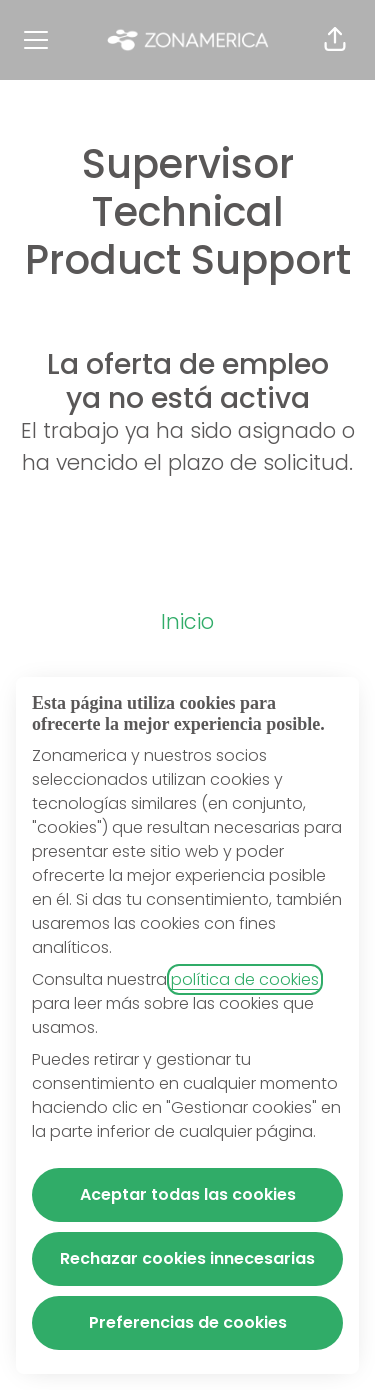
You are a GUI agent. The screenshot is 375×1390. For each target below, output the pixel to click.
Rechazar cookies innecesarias (187, 1258)
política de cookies (245, 979)
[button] (335, 40)
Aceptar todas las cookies (188, 1194)
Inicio (187, 621)
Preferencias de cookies (188, 1322)
